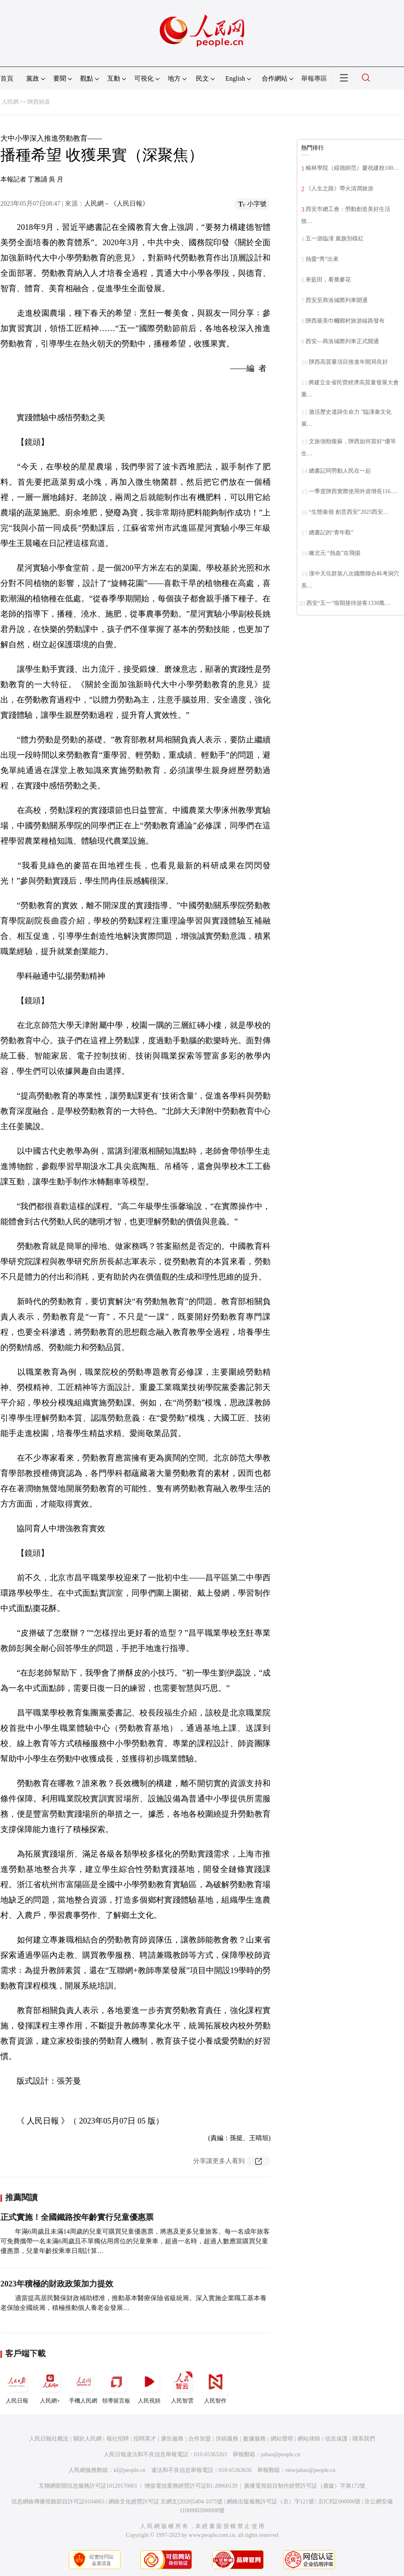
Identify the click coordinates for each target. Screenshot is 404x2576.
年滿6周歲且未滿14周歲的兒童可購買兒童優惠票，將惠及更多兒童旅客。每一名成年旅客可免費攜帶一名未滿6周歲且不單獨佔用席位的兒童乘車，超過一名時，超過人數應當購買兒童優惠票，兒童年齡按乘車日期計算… (135, 2241)
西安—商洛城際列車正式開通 (342, 341)
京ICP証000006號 (339, 2502)
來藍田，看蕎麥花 (328, 280)
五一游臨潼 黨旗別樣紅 (335, 239)
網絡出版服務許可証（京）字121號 (270, 2502)
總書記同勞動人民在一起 (340, 471)
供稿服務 (227, 2439)
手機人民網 (83, 2386)
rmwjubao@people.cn (310, 2470)
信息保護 (336, 2439)
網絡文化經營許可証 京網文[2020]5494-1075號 (165, 2502)
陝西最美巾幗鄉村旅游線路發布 (345, 321)
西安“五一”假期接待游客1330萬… (348, 603)
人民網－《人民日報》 (116, 203)
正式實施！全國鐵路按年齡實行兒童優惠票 (77, 2217)
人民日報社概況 (49, 2439)
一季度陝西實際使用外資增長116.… (353, 491)
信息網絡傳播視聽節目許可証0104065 (57, 2502)
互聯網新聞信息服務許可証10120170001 (88, 2486)
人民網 (10, 102)
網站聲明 (282, 2439)
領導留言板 (116, 2386)
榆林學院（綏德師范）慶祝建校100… (352, 168)
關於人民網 (87, 2439)
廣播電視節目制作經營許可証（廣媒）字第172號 (304, 2486)
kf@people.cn (130, 2470)
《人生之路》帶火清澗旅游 (339, 188)
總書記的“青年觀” (331, 532)
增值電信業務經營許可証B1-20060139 (190, 2486)
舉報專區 (314, 78)
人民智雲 (182, 2386)
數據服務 (254, 2439)
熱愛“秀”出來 (322, 259)
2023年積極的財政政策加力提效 (56, 2283)
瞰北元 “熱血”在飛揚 (334, 553)
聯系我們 (363, 2439)
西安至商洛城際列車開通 (337, 300)
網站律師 (309, 2439)
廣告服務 (172, 2439)
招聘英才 (144, 2439)
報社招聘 (117, 2439)
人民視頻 (149, 2386)
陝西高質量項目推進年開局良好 (348, 362)
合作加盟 (199, 2439)
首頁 (6, 78)
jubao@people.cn (280, 2454)
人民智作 (215, 2386)
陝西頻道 (38, 102)
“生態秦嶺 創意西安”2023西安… (349, 512)
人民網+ (50, 2386)
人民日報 (17, 2386)
